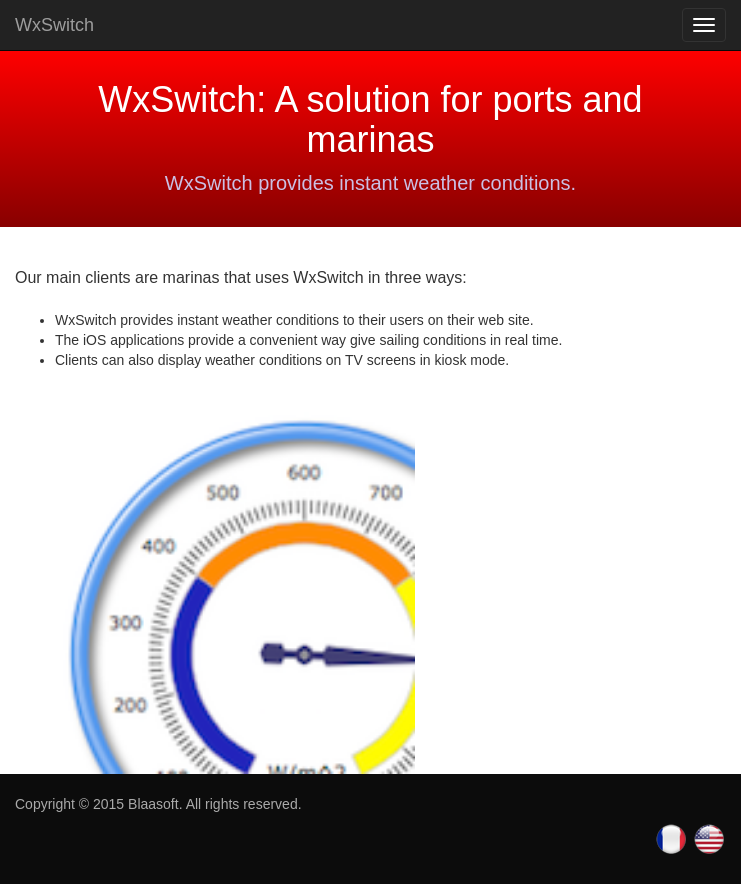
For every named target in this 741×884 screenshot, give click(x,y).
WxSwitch (54, 25)
